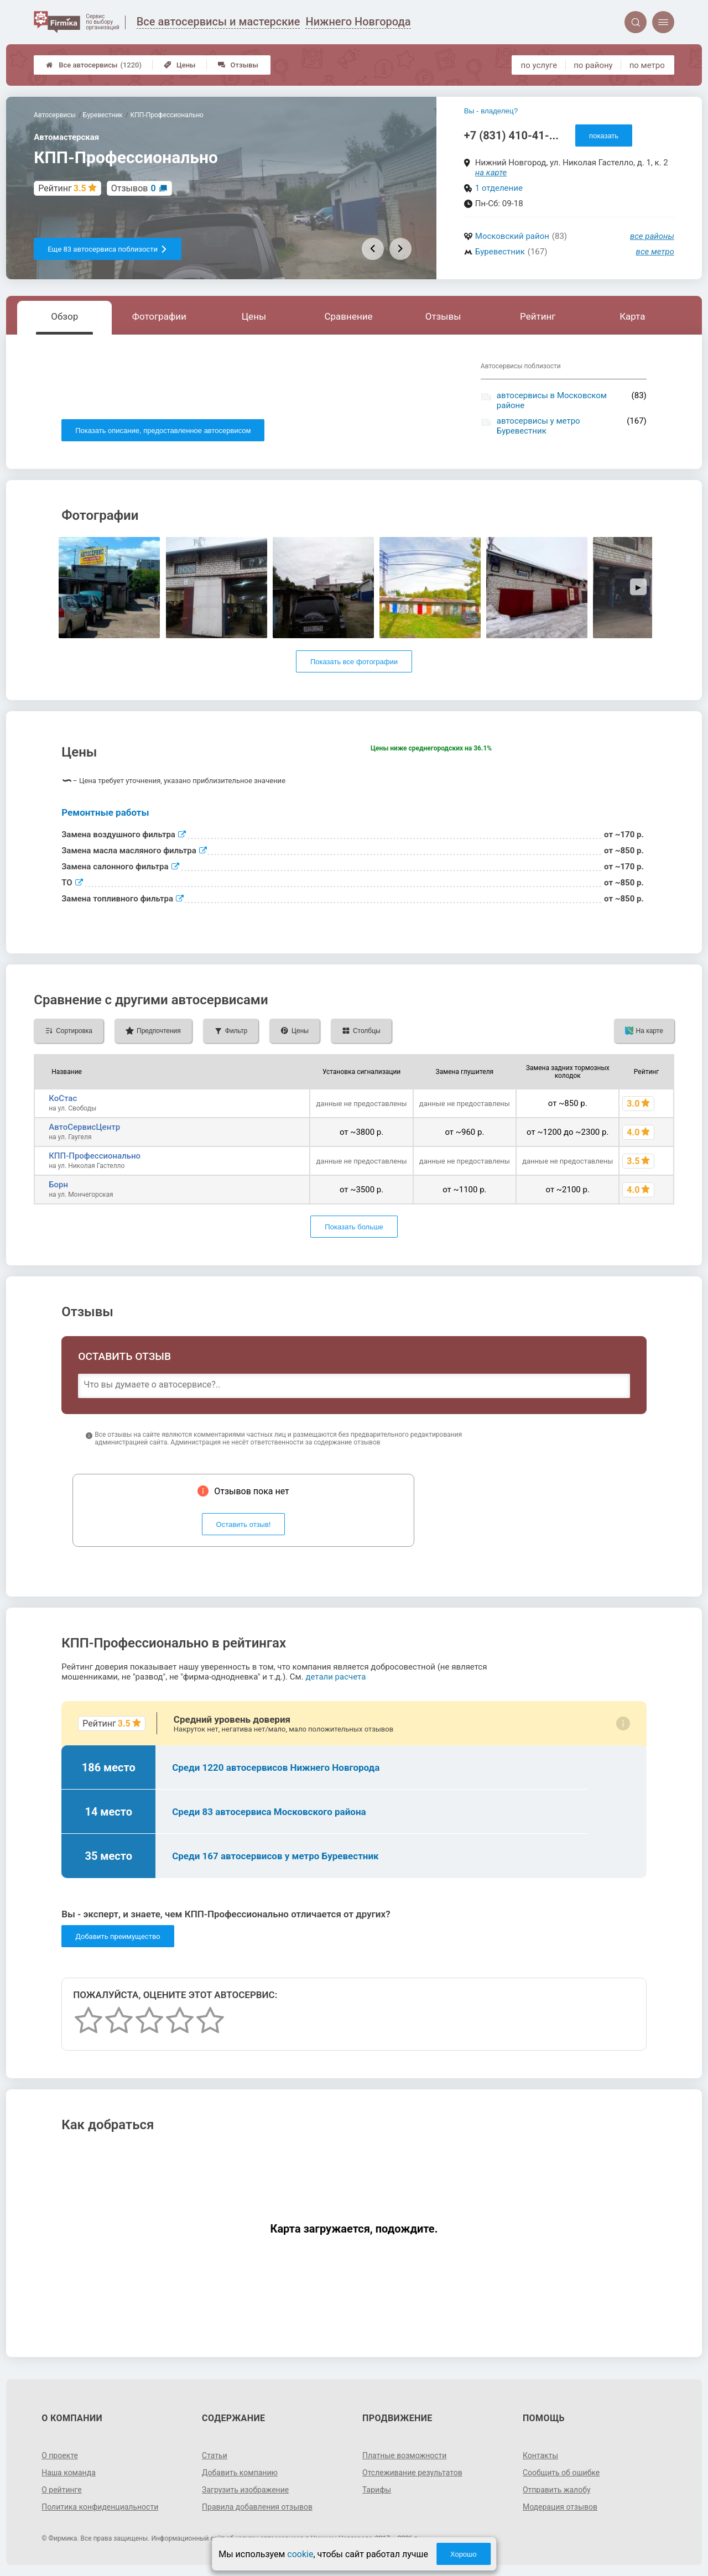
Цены (180, 65)
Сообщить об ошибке (561, 2472)
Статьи (214, 2455)
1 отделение (499, 188)
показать (603, 136)
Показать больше (354, 1227)
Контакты (540, 2455)
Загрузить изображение (245, 2489)
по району (593, 65)
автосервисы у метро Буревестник (538, 426)
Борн (58, 1185)
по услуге (539, 65)
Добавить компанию (240, 2472)
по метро (647, 65)
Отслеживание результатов (412, 2472)
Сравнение (349, 316)
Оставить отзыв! (243, 1524)
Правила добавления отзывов (257, 2506)
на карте (491, 173)
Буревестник (500, 252)
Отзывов (133, 188)
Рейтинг (537, 316)
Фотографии (159, 316)
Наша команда (68, 2472)
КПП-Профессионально (94, 1156)
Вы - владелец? (491, 111)
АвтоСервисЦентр (84, 1127)
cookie (300, 2554)
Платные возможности (404, 2455)
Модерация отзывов (560, 2506)
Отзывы (238, 65)
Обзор (64, 316)
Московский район (512, 236)
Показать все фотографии (354, 662)
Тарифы (376, 2489)
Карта (632, 316)
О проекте (59, 2455)
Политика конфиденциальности (99, 2506)
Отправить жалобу (557, 2489)
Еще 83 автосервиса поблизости (108, 249)
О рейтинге (61, 2489)
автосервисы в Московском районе (552, 400)
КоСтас (63, 1098)
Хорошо (463, 2554)
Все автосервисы (94, 65)
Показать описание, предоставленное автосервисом (163, 430)
